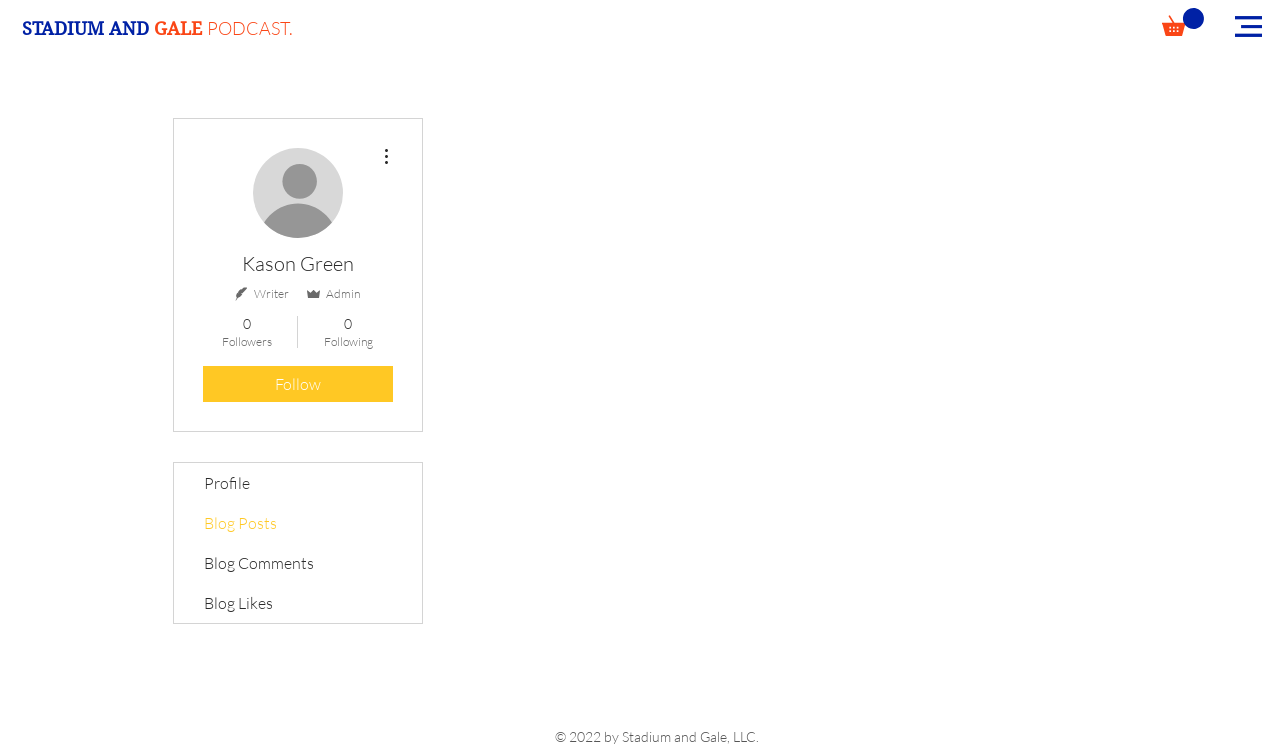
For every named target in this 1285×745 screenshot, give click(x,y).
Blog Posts (240, 523)
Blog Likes (238, 603)
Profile (227, 483)
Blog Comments (259, 563)
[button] (1183, 22)
